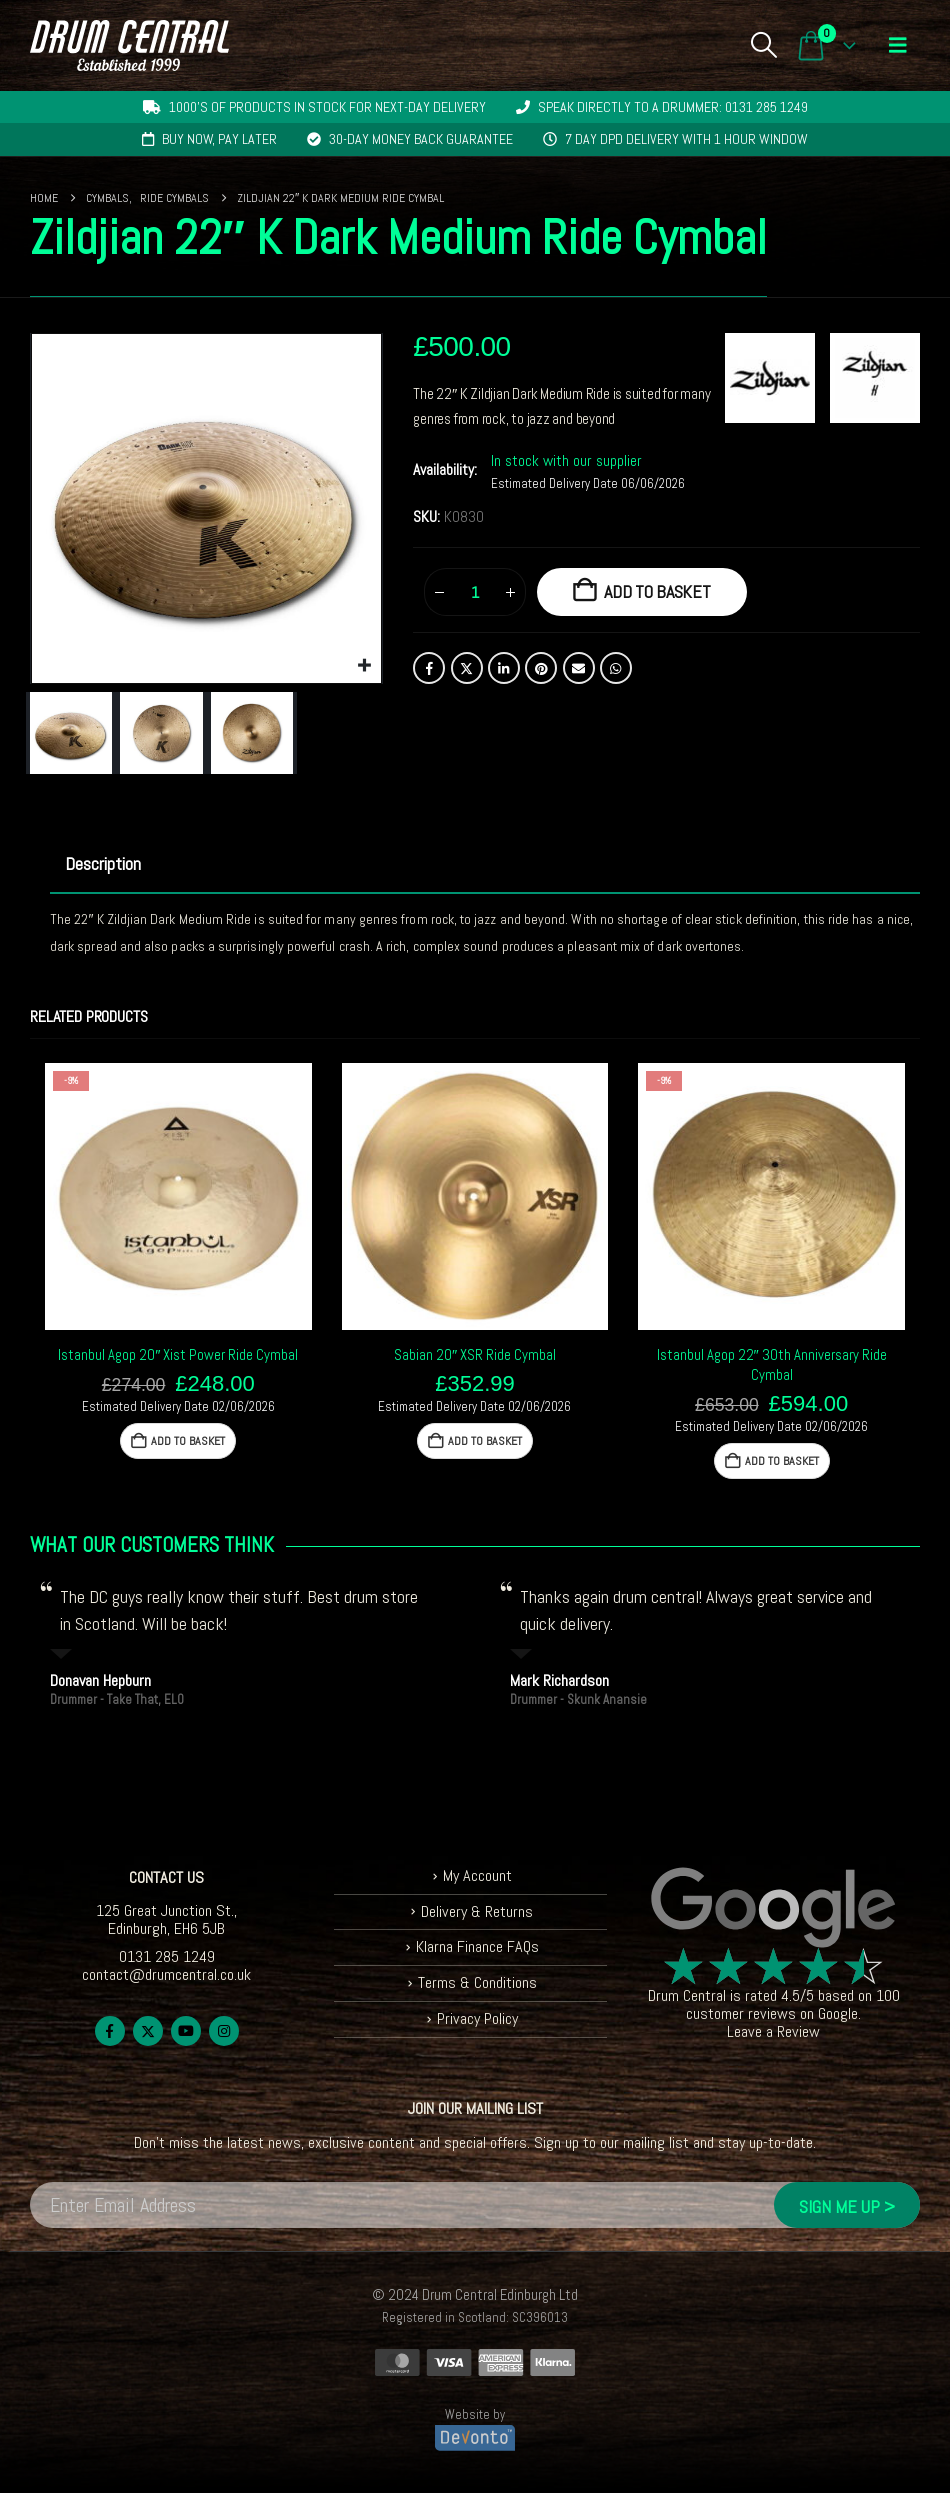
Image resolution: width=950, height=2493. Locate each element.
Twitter (467, 668)
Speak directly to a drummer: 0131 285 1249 (673, 107)
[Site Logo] (129, 45)
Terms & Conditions (477, 1982)
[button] (763, 45)
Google (838, 2013)
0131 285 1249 (167, 1956)
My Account (477, 1875)
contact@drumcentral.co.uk (166, 1974)
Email (579, 668)
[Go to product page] (178, 1196)
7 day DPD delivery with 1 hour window (686, 139)
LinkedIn (504, 668)
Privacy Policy (477, 2018)
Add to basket (657, 591)
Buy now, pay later (219, 139)
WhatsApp (616, 668)
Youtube (186, 2031)
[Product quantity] (475, 592)
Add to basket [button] (188, 1441)
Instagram (224, 2031)
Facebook (429, 668)
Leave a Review (773, 2031)
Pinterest (541, 668)
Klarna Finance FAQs (477, 1946)
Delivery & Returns (477, 1911)
